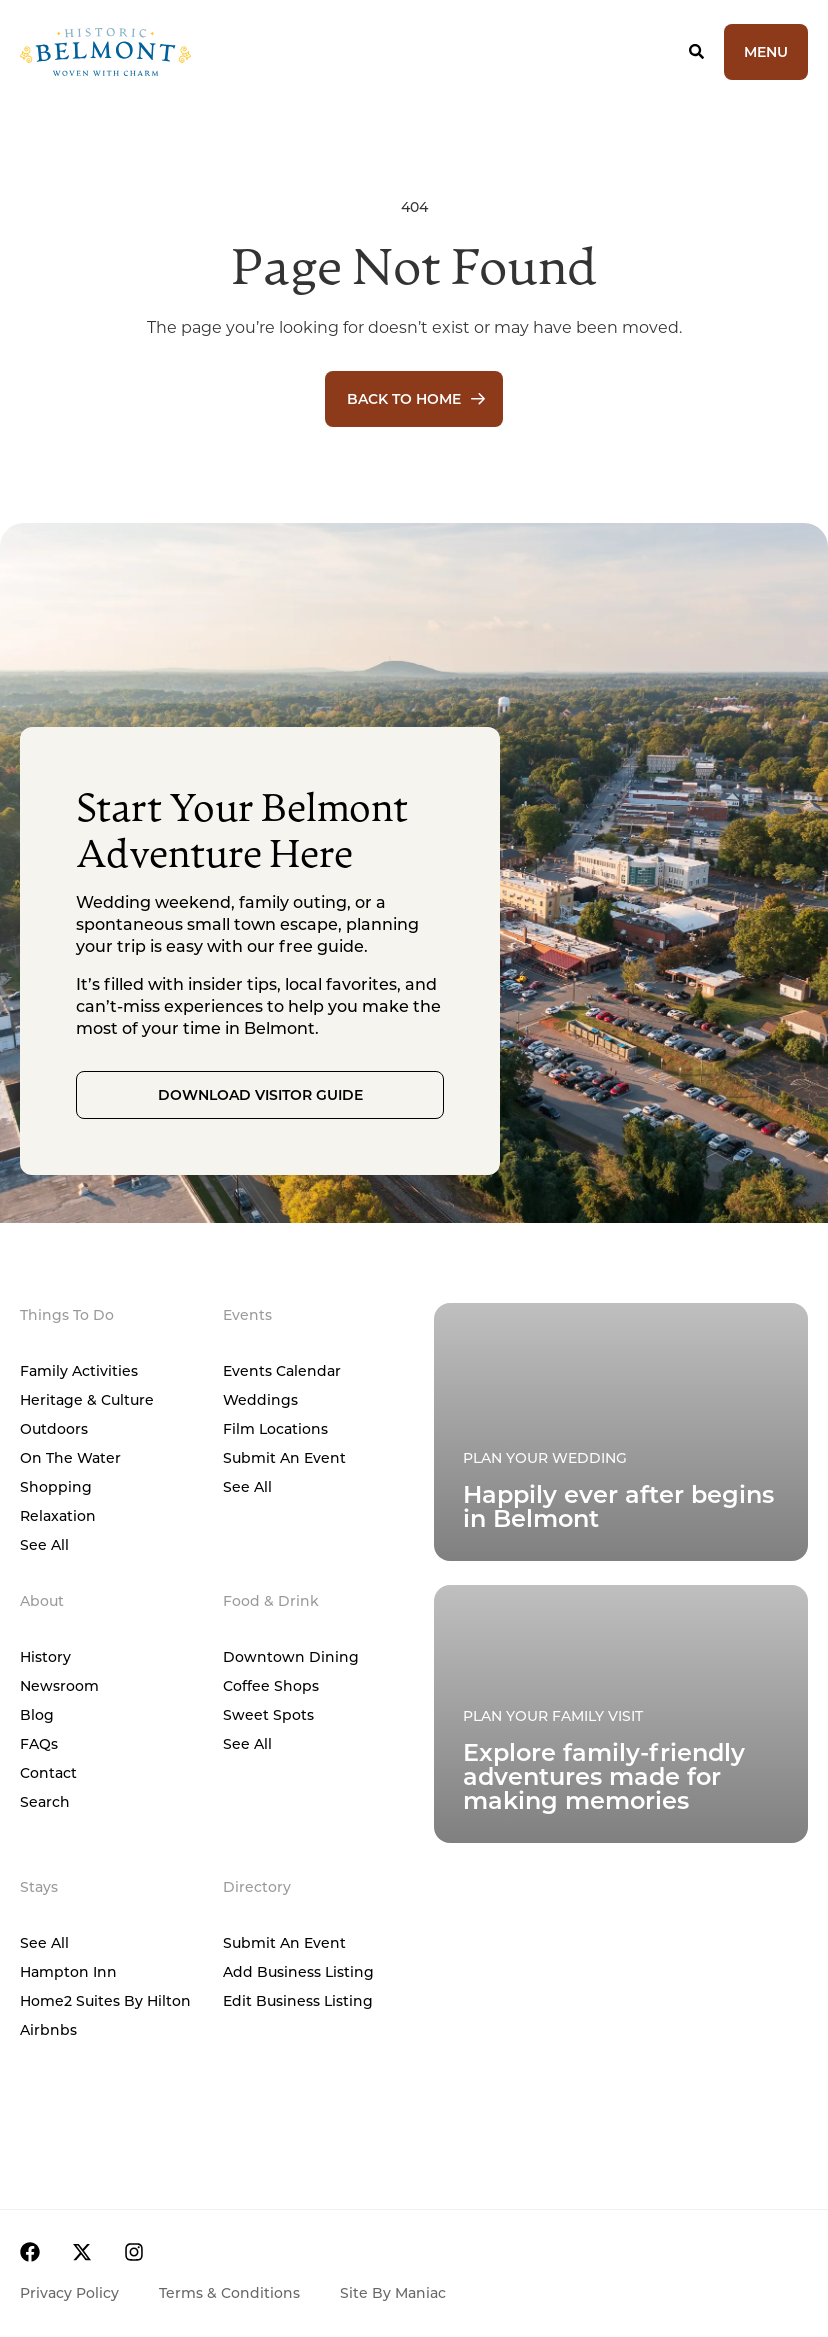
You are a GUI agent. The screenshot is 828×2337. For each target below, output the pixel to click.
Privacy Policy (69, 2292)
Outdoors (54, 1428)
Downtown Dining (291, 1656)
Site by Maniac (393, 2292)
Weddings (260, 1399)
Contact (48, 1772)
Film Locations (275, 1428)
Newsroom (59, 1685)
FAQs (39, 1743)
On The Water (70, 1457)
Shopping (56, 1486)
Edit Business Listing (298, 2000)
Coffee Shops (271, 1685)
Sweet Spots (268, 1714)
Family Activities (79, 1370)
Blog (37, 1714)
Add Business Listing (298, 1971)
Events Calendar (282, 1370)
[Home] (177, 52)
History (45, 1656)
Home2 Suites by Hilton (105, 2000)
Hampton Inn (68, 1971)
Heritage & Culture (87, 1399)
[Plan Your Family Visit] (621, 1432)
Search (45, 1801)
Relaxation (58, 1515)
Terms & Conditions (229, 2292)
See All (44, 1544)
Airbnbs (48, 2029)
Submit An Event (284, 1457)
